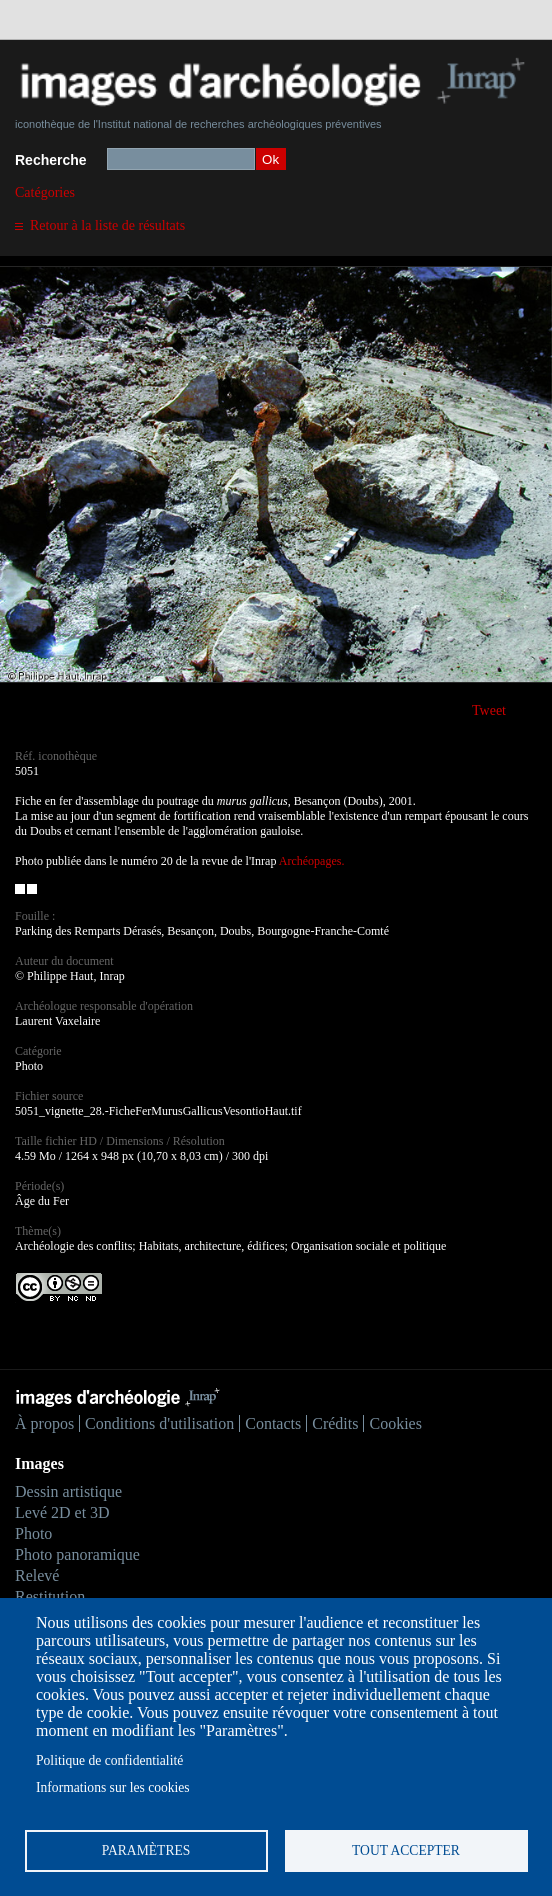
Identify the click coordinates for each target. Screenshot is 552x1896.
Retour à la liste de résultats (107, 225)
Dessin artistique (68, 1491)
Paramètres (146, 1850)
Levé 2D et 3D (62, 1512)
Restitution (50, 1596)
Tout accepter (406, 1850)
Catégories (45, 192)
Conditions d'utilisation (159, 1423)
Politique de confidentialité (109, 1760)
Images (39, 1463)
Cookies (395, 1423)
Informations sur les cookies (113, 1787)
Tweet (489, 710)
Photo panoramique (77, 1554)
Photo (33, 1533)
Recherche (51, 160)
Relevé (37, 1575)
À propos (44, 1423)
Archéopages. (312, 861)
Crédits (335, 1423)
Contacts (273, 1423)
